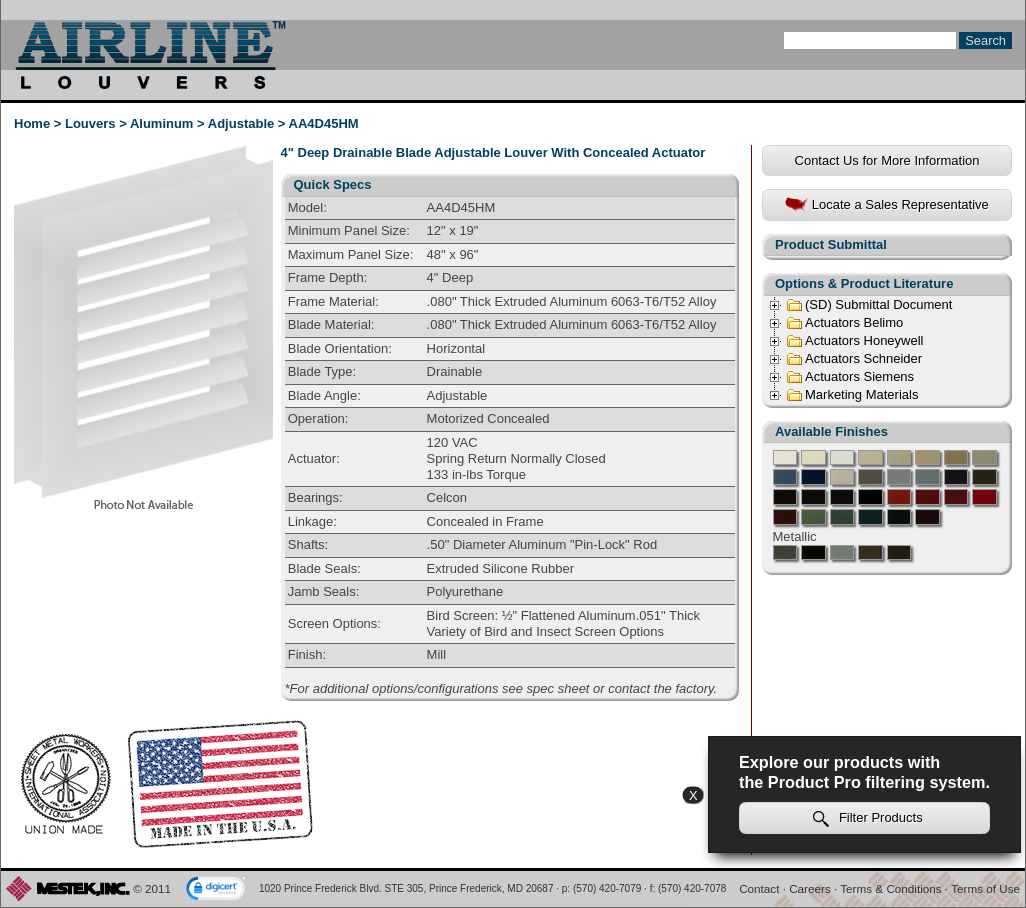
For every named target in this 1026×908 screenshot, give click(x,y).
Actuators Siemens (850, 377)
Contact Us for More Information (887, 160)
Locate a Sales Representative (887, 205)
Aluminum (162, 123)
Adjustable (241, 123)
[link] (216, 890)
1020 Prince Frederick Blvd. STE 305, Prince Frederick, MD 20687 (406, 888)
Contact (759, 888)
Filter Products (868, 818)
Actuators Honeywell (855, 341)
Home (32, 123)
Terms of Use (985, 888)
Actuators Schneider (854, 359)
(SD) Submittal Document (869, 305)
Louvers (90, 123)
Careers (810, 888)
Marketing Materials (852, 395)
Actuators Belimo (844, 323)
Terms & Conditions (890, 888)
